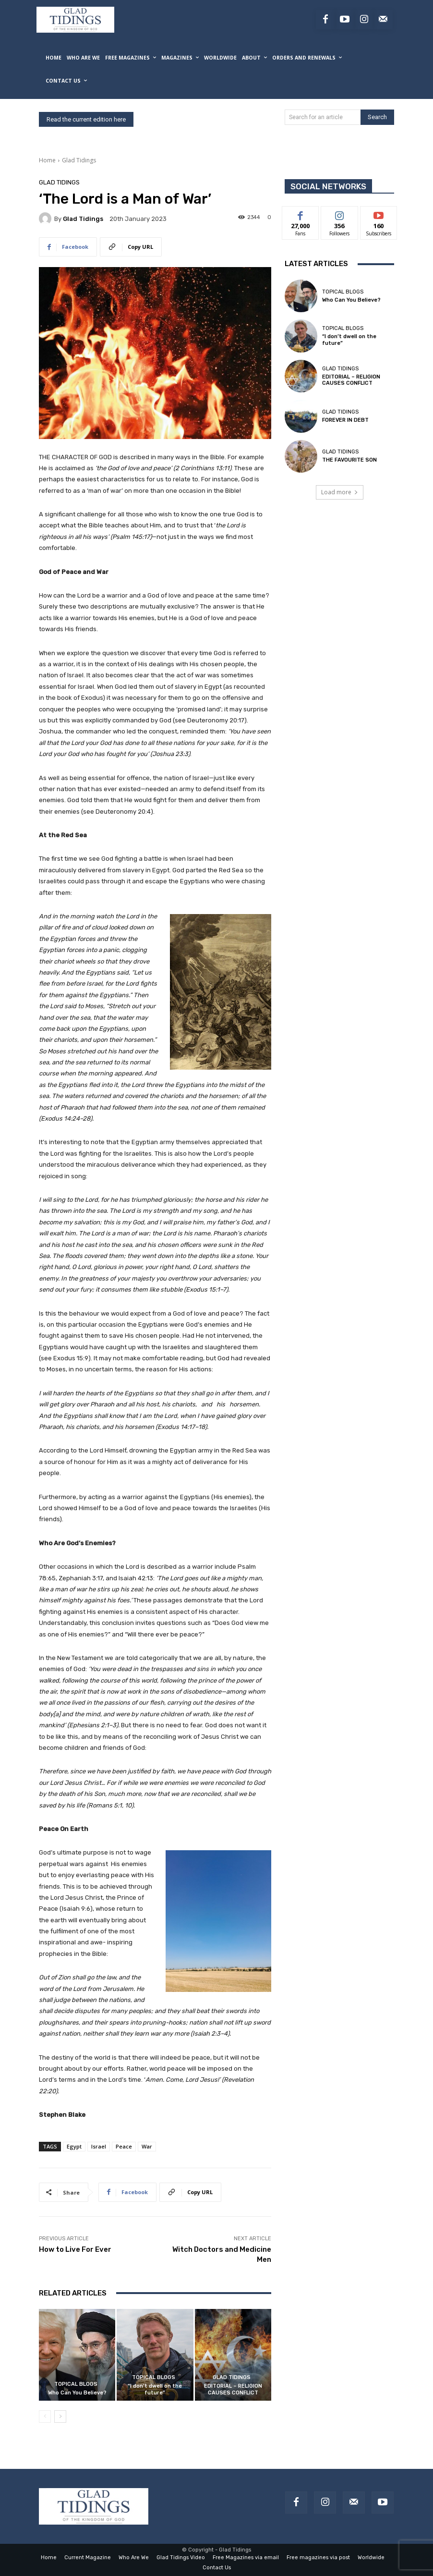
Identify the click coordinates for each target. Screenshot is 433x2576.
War (147, 2146)
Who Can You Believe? (77, 2393)
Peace (124, 2146)
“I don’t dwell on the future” (155, 2389)
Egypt (74, 2146)
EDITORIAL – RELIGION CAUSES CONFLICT (233, 2389)
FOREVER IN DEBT (345, 420)
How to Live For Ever (75, 2249)
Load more (339, 492)
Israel (98, 2146)
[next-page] (60, 2416)
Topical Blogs (75, 2384)
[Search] (377, 117)
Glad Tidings (79, 160)
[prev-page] (45, 2416)
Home (47, 160)
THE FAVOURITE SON (349, 460)
